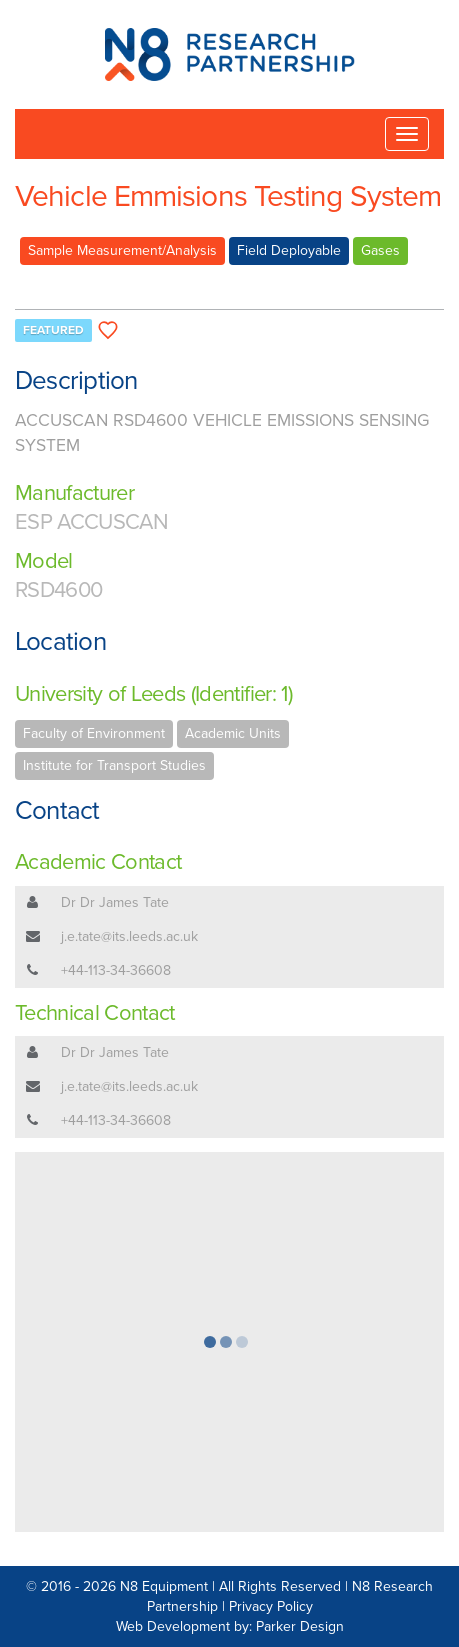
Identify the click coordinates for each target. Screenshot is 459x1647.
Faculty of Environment (94, 733)
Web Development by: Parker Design (230, 1626)
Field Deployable (289, 250)
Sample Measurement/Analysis (122, 250)
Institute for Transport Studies (114, 765)
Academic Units (233, 733)
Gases (380, 250)
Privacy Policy (271, 1606)
